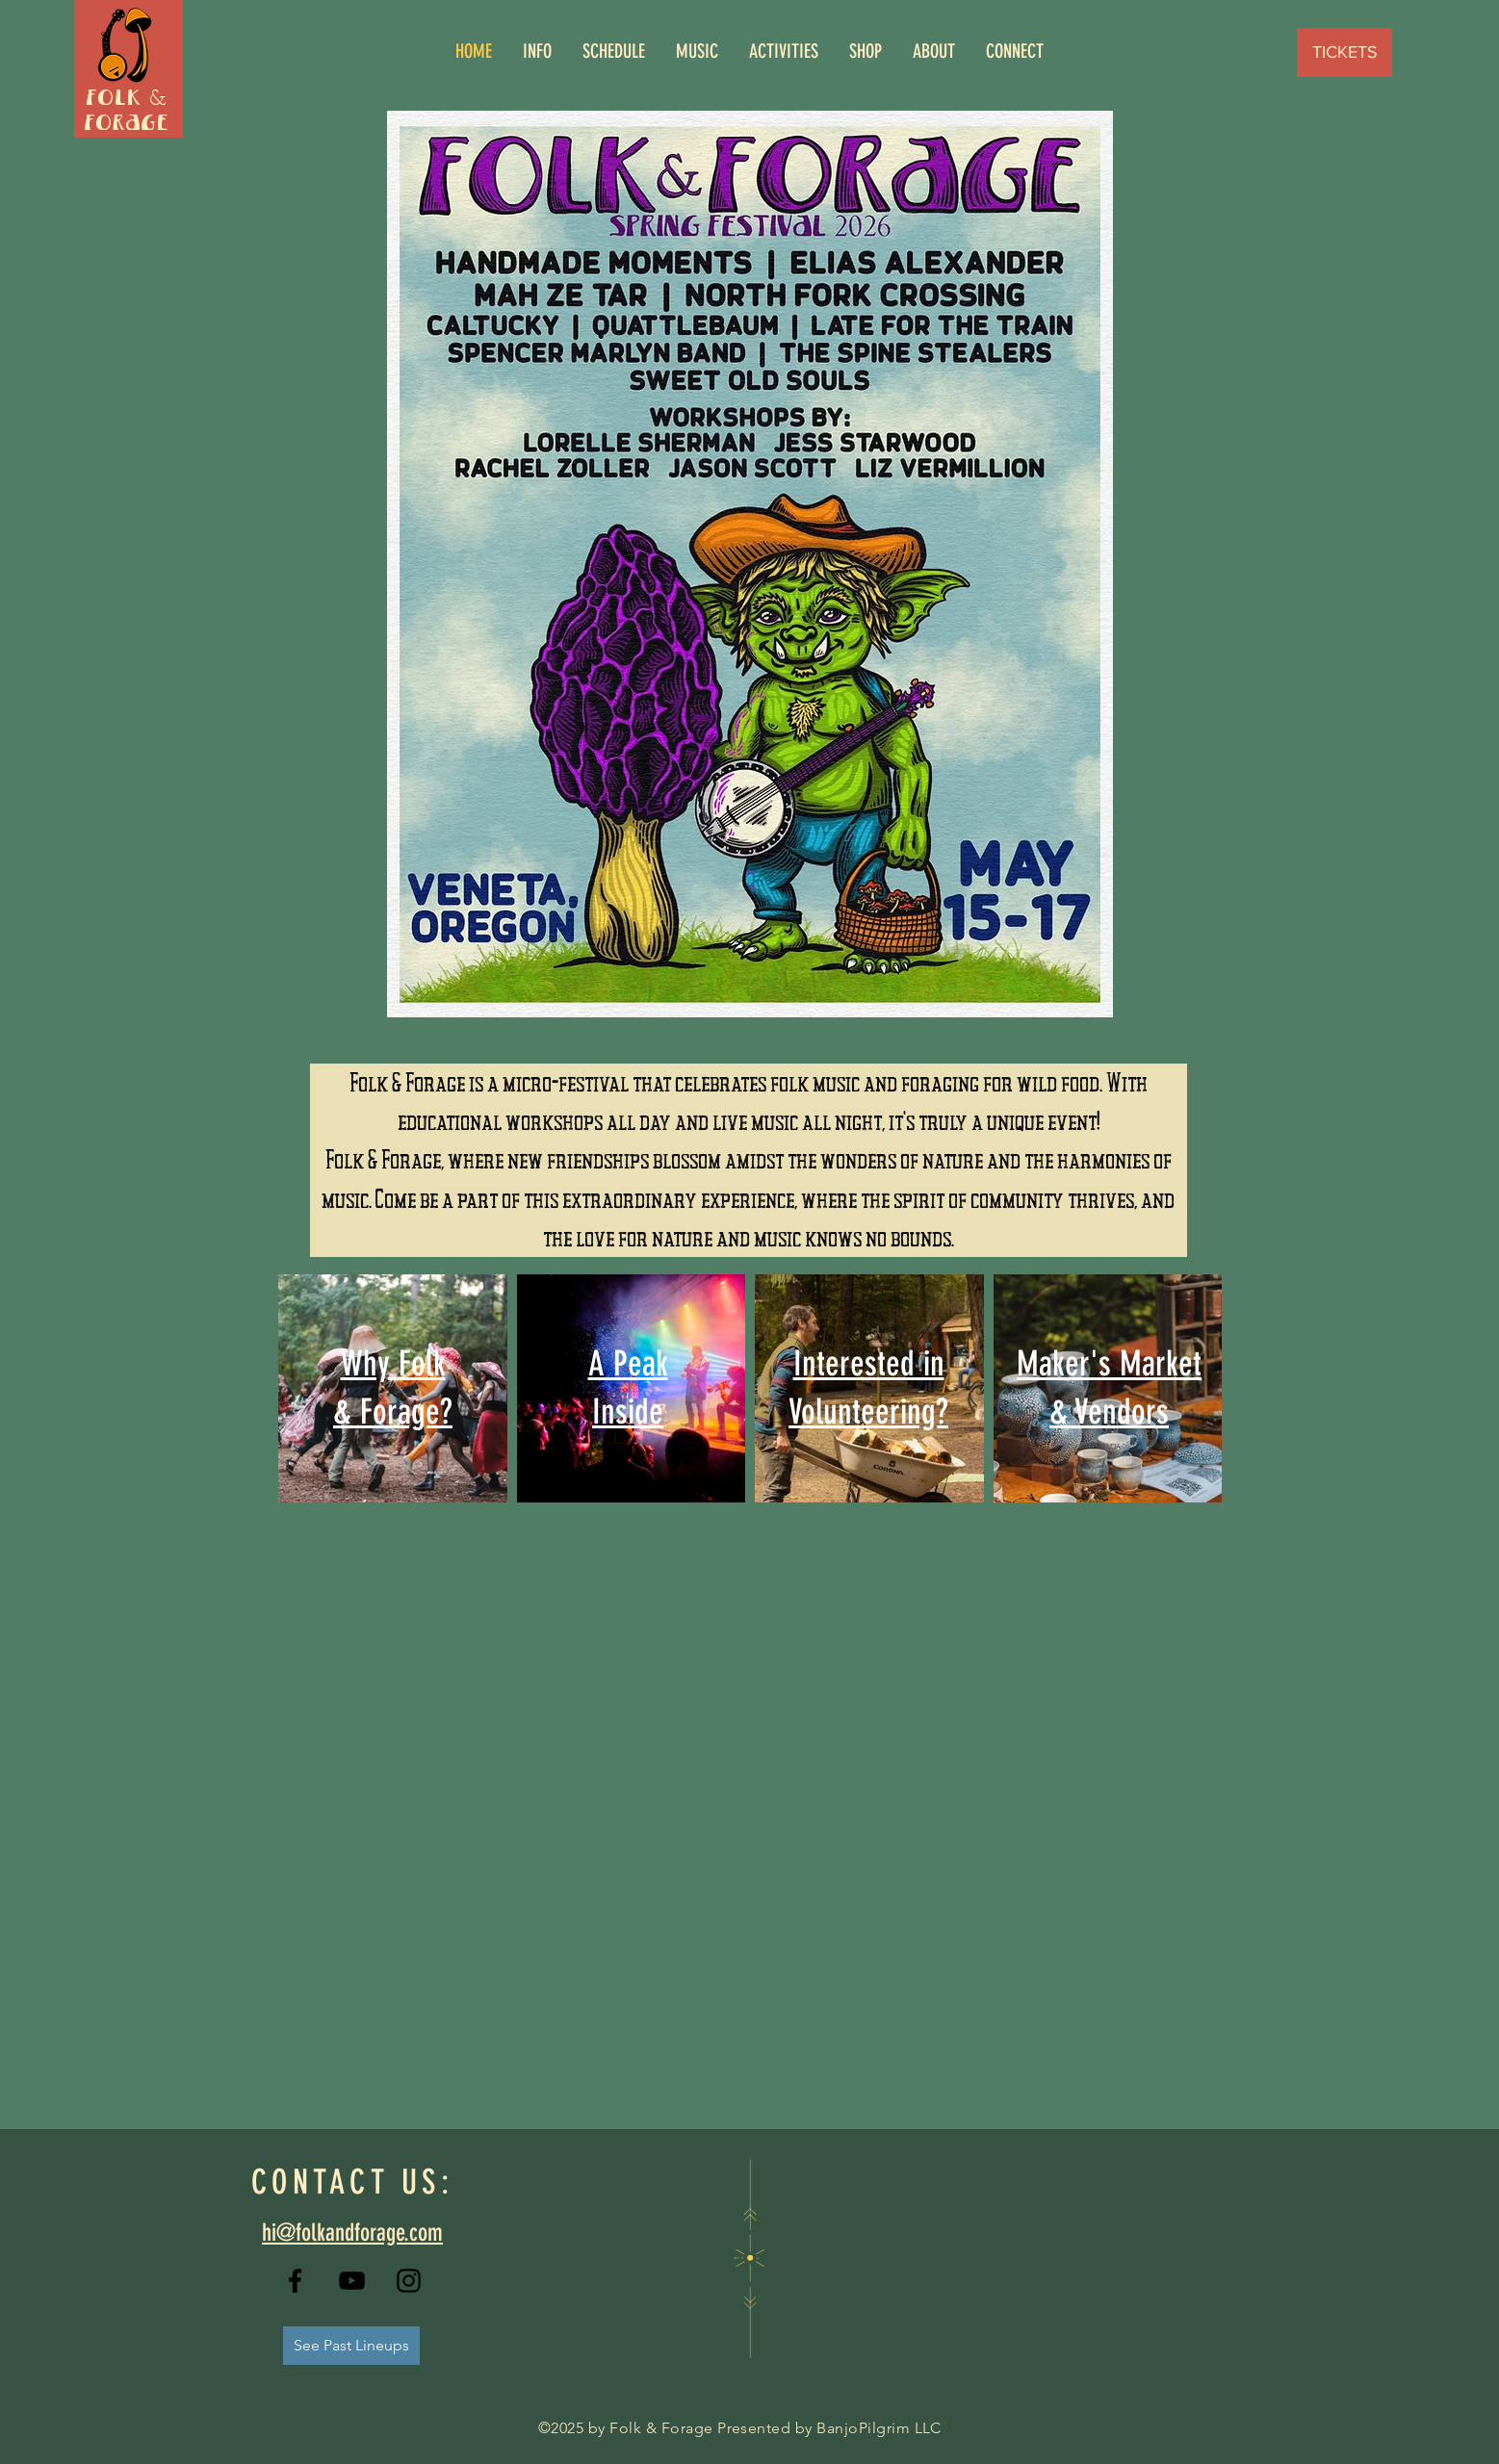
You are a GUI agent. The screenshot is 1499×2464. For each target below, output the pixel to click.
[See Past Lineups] (351, 2345)
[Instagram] (409, 2281)
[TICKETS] (1344, 52)
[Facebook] (295, 2281)
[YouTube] (352, 2281)
